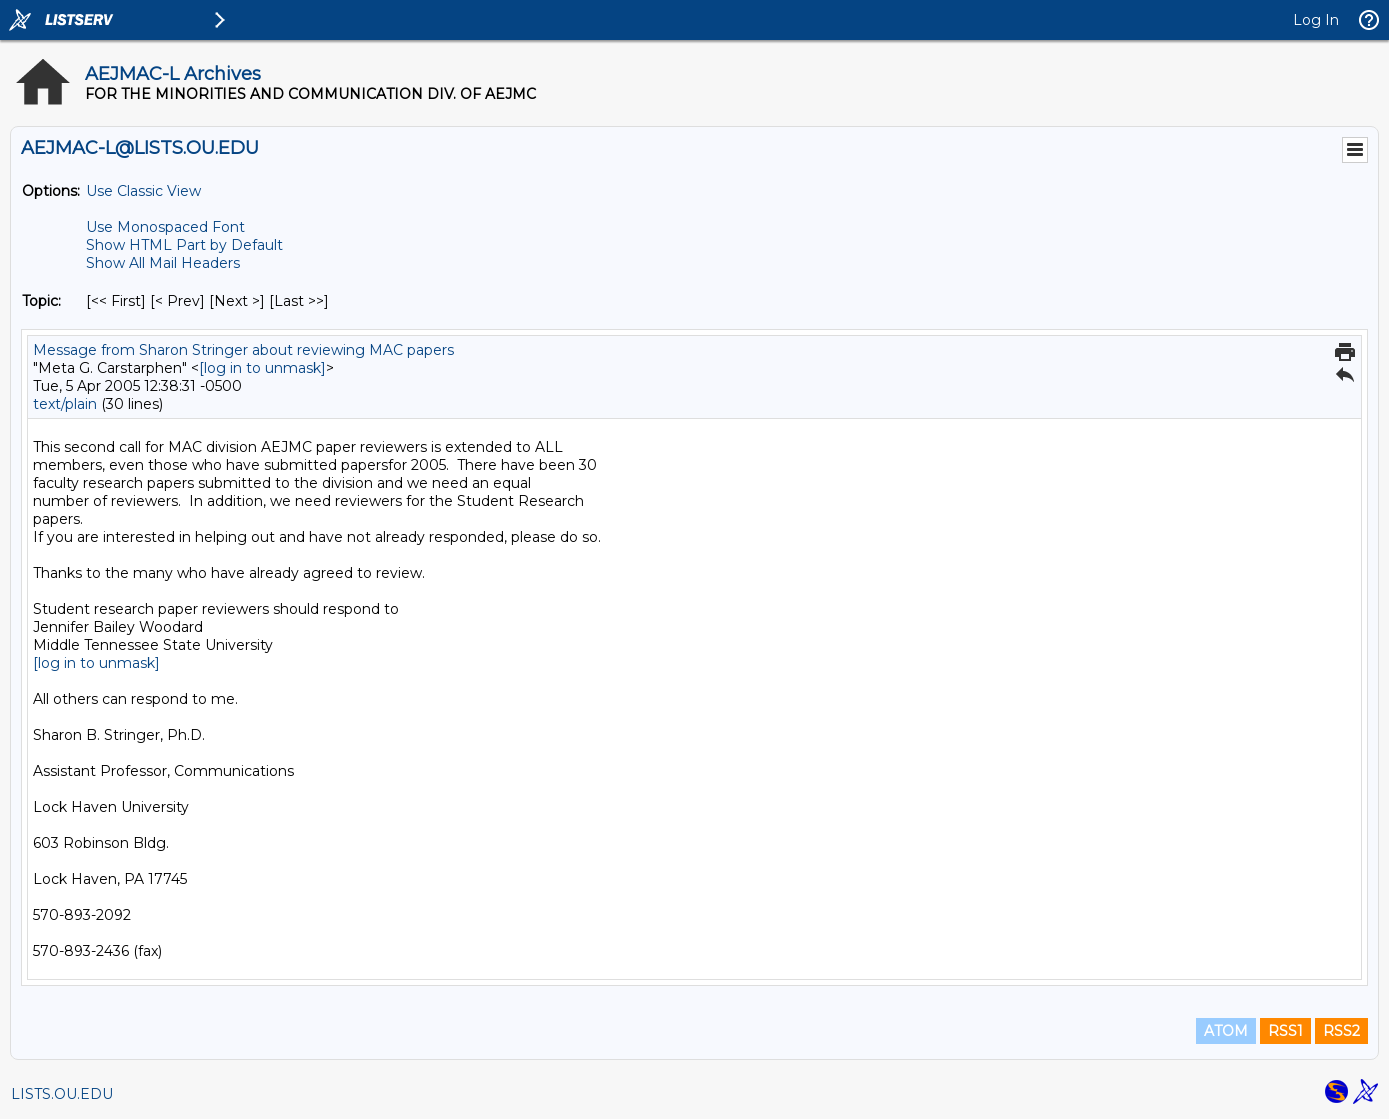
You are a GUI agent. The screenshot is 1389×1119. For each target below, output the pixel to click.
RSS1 (1285, 1031)
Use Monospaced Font (165, 227)
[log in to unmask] (262, 368)
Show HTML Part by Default (184, 245)
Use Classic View (143, 191)
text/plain (65, 404)
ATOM (1226, 1031)
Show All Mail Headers (163, 263)
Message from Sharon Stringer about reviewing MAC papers (243, 350)
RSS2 (1341, 1031)
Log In (1316, 20)
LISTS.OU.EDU (62, 1094)
